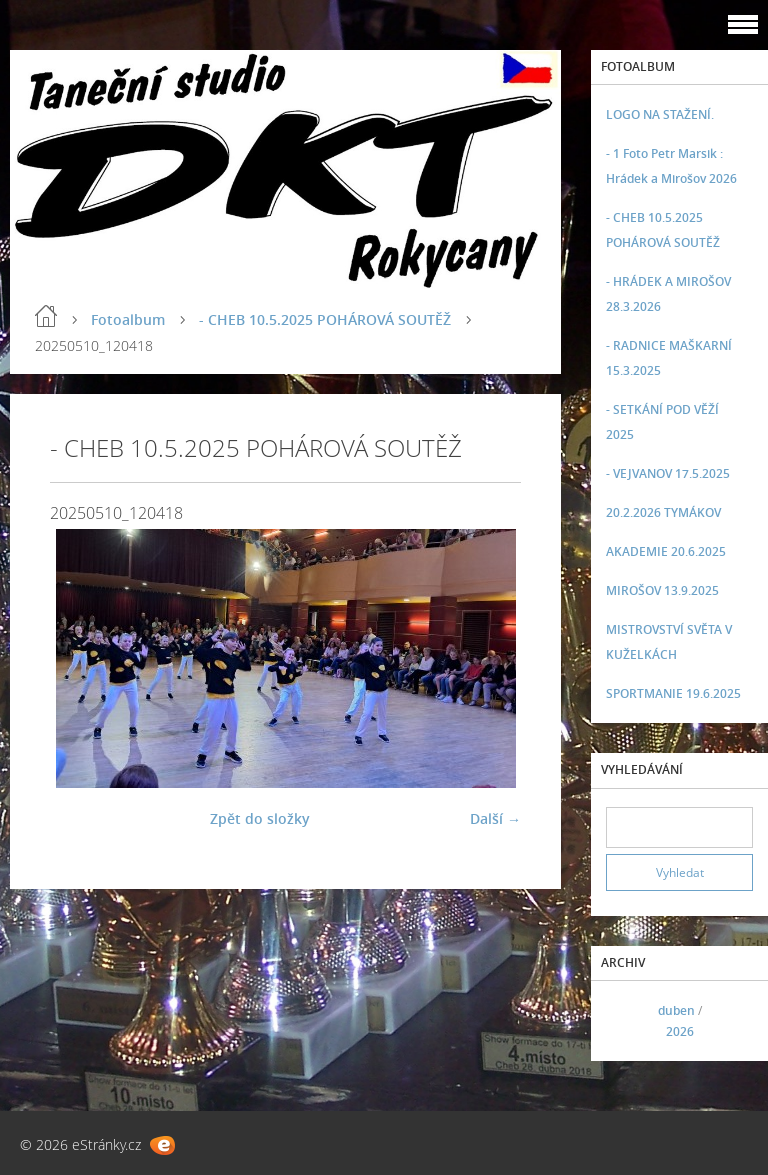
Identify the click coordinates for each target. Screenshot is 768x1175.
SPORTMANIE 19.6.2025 (673, 693)
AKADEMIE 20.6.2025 (666, 551)
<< (628, 1021)
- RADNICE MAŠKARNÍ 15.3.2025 (669, 358)
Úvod (46, 316)
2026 (680, 1031)
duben (676, 1010)
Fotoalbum (128, 319)
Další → (495, 818)
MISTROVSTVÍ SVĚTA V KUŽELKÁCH (669, 642)
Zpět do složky (260, 818)
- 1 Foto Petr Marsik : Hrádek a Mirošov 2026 (671, 166)
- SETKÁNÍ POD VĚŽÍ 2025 (662, 422)
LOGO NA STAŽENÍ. (660, 114)
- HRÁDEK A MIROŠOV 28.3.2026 (668, 294)
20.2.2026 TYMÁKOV (663, 512)
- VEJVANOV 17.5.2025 (668, 473)
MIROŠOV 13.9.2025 (662, 590)
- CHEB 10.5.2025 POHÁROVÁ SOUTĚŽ (325, 319)
